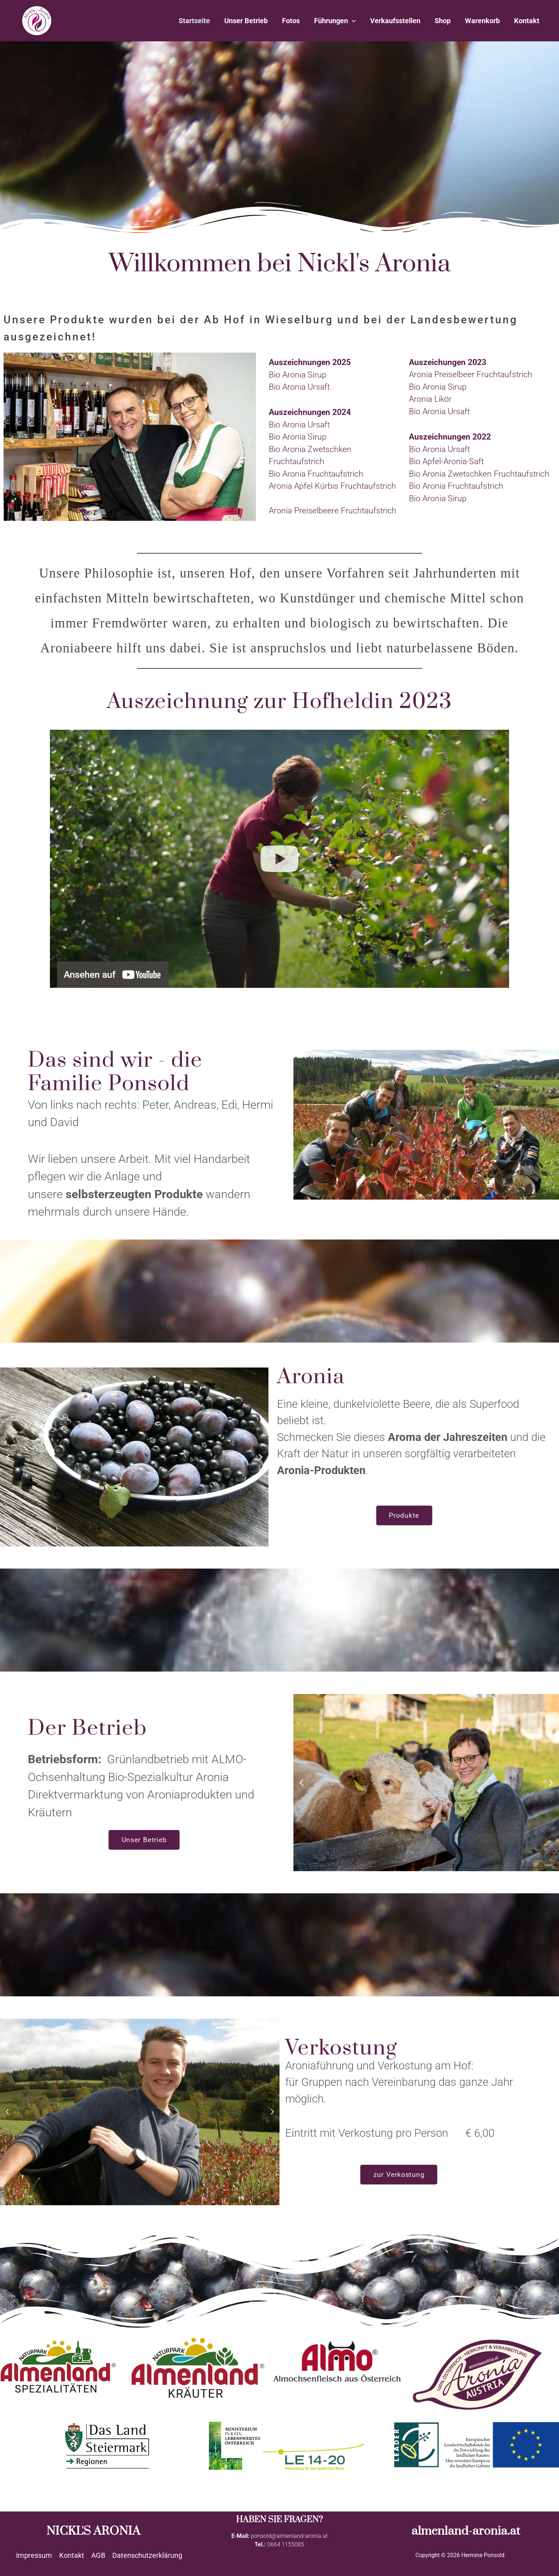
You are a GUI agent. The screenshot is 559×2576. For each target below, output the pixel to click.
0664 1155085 (285, 2544)
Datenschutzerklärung (147, 2555)
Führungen (335, 20)
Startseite (194, 20)
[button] (11, 439)
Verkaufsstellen (395, 20)
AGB (98, 2555)
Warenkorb (482, 20)
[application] (352, 20)
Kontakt (526, 20)
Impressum (34, 2555)
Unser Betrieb (246, 20)
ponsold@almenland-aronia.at (289, 2536)
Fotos (291, 20)
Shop (443, 20)
